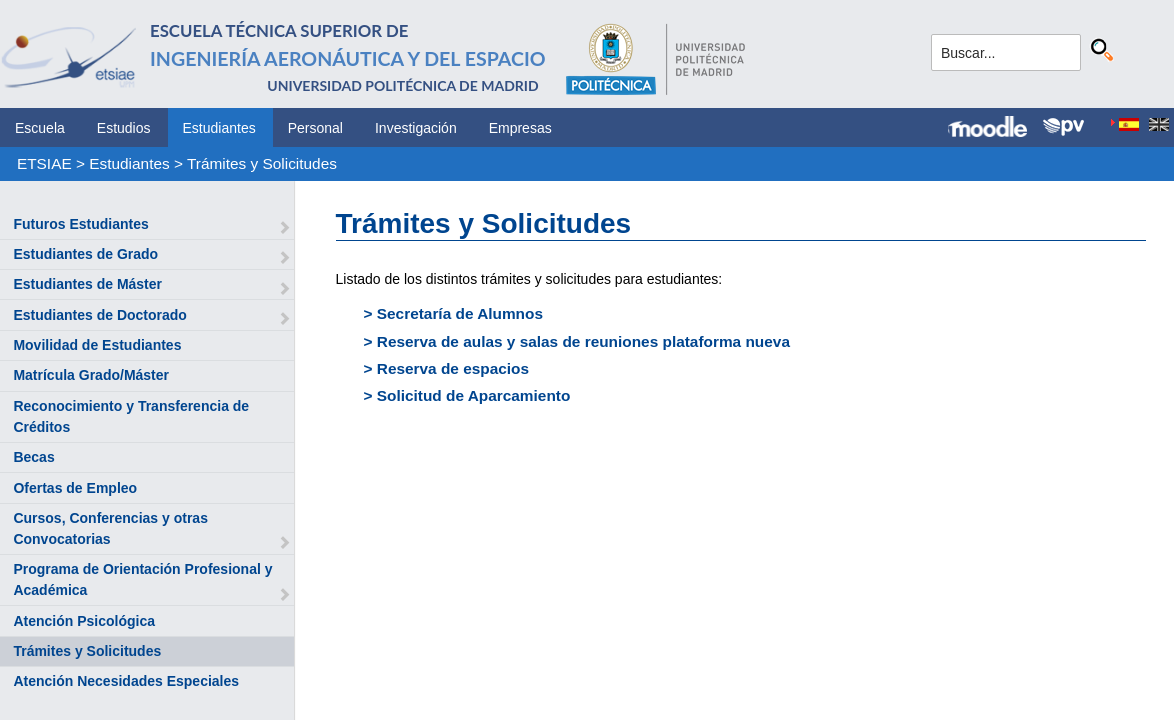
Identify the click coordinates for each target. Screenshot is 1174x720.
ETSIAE (44, 163)
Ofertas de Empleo (75, 488)
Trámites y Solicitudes (262, 163)
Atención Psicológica (84, 621)
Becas (33, 457)
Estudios (124, 128)
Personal (315, 128)
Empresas (520, 128)
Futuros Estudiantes (80, 224)
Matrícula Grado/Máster (91, 375)
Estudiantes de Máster (87, 284)
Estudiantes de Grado (85, 254)
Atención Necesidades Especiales (126, 681)
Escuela (40, 128)
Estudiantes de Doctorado (99, 315)
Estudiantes (219, 128)
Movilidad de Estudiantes (97, 345)
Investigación (416, 128)
